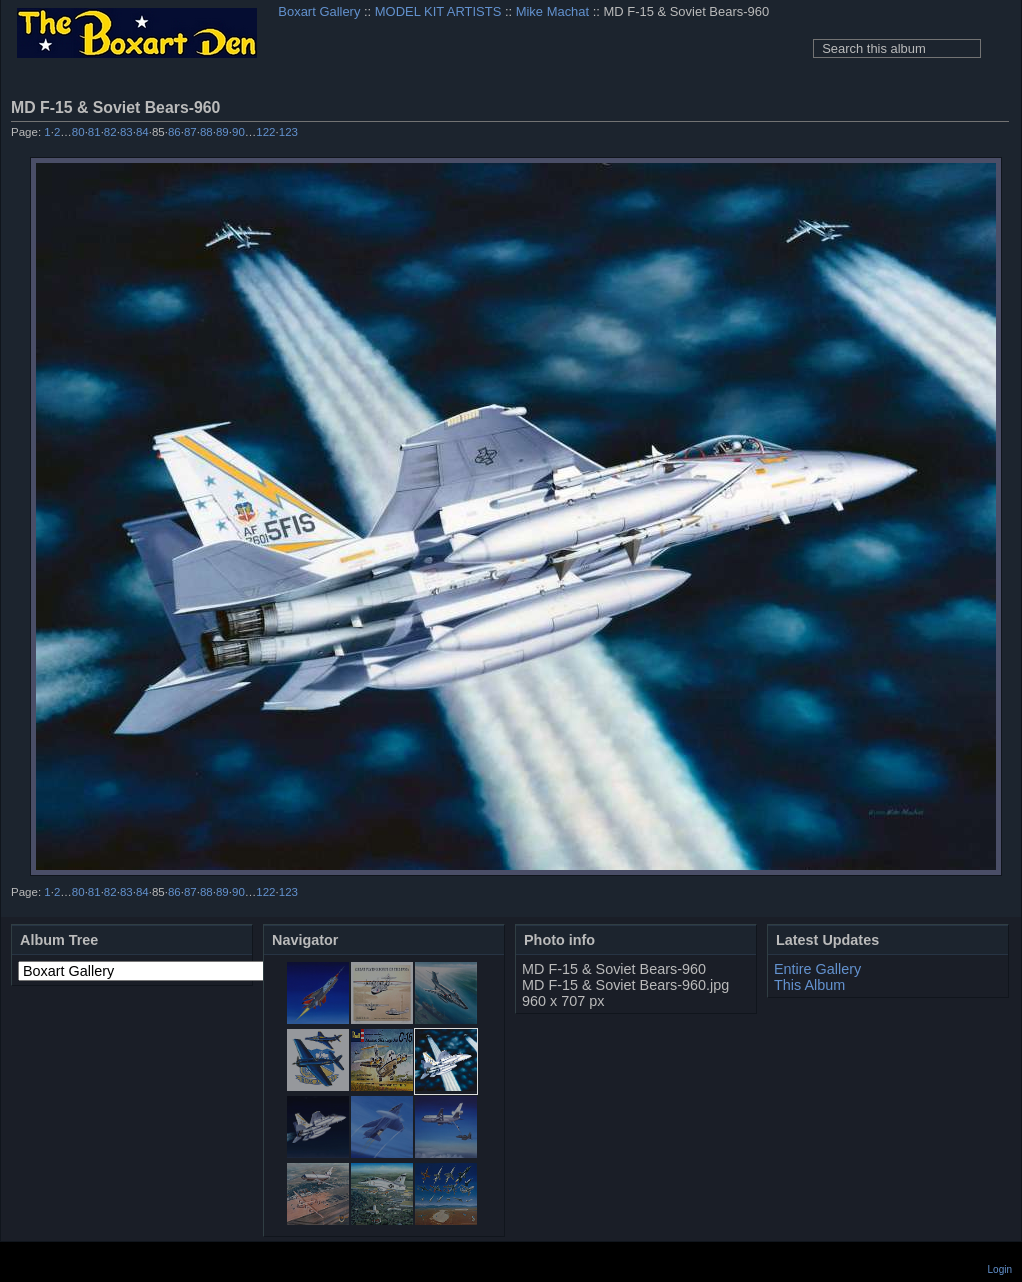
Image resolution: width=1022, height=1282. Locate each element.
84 (142, 132)
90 (238, 132)
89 (222, 132)
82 (110, 132)
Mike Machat (552, 11)
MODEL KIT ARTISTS (438, 11)
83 (126, 132)
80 (78, 132)
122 (265, 132)
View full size (998, 107)
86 (174, 132)
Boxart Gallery (319, 11)
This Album (809, 985)
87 (190, 132)
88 (206, 132)
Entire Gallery (817, 969)
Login (1000, 1269)
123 (288, 132)
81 (94, 132)
